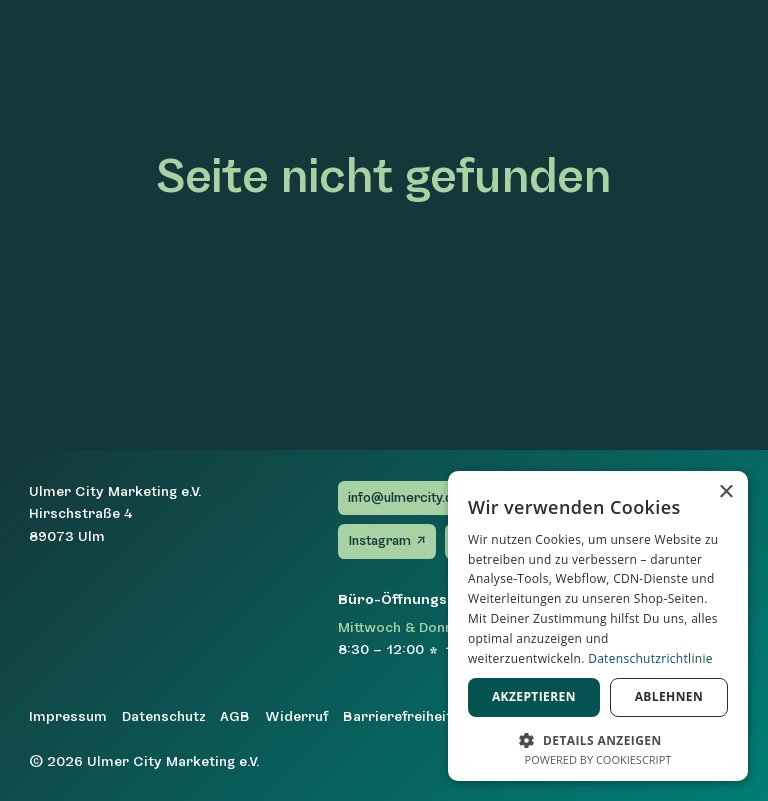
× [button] (725, 492)
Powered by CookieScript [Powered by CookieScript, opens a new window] (598, 759)
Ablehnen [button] (669, 696)
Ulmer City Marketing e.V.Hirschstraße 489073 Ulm (115, 514)
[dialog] (598, 626)
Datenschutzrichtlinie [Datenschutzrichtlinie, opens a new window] (650, 658)
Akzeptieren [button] (534, 696)
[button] (598, 738)
